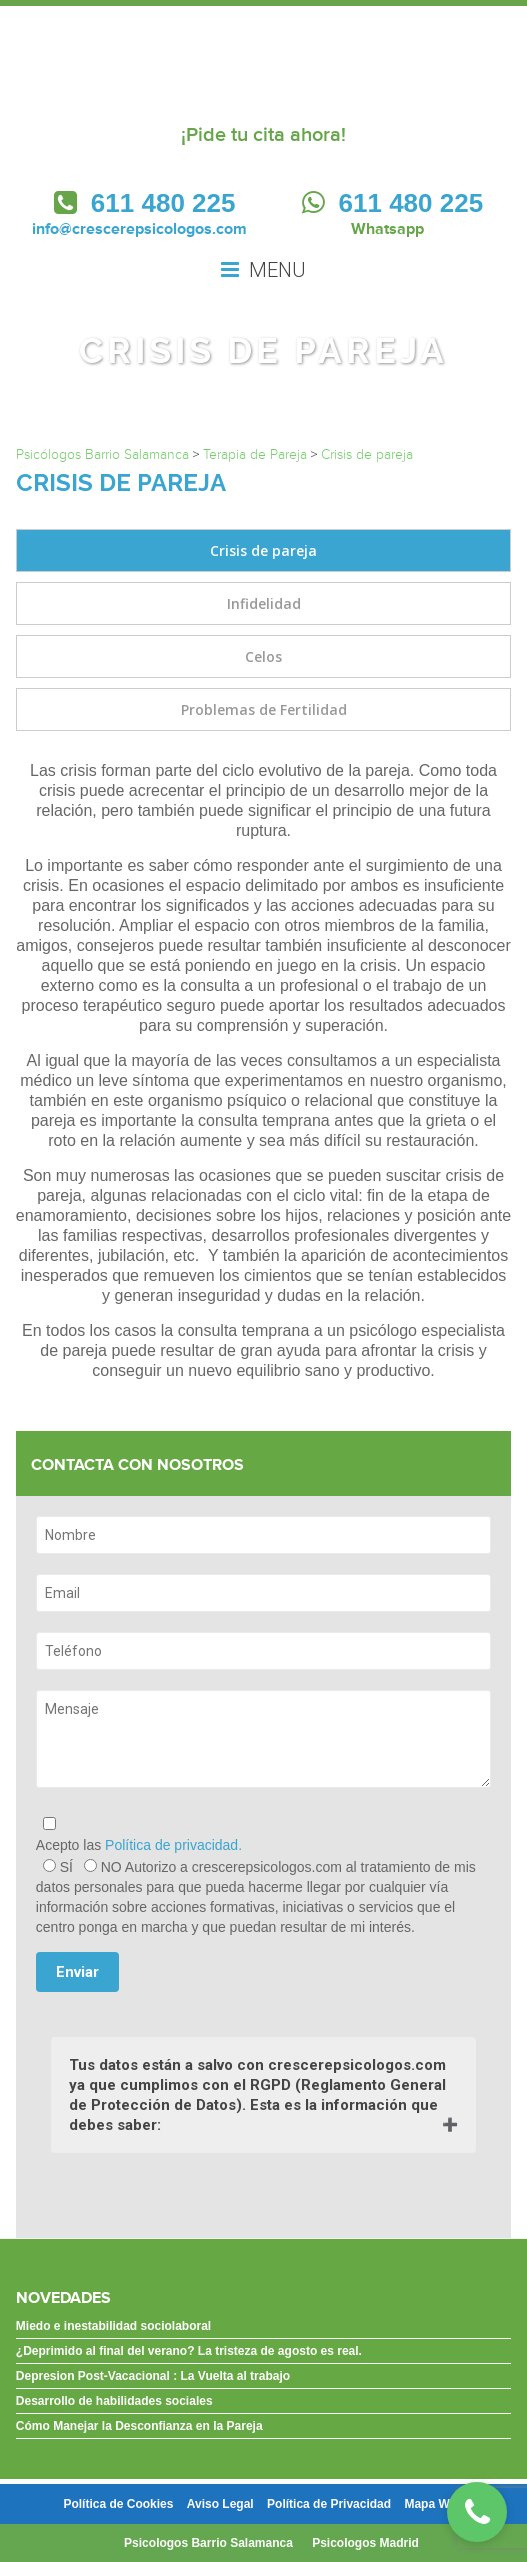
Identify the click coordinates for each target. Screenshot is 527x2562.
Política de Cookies (118, 2504)
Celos (263, 656)
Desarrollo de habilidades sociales (114, 2401)
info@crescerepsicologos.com (139, 229)
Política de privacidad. (173, 1845)
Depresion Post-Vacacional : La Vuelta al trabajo (153, 2376)
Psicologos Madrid (365, 2543)
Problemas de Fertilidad (264, 709)
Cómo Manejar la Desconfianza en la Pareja (139, 2426)
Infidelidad (264, 603)
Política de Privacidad (329, 2504)
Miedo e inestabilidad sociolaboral (113, 2326)
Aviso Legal (220, 2504)
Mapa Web (433, 2504)
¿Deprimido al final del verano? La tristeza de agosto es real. (189, 2351)
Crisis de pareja (263, 550)
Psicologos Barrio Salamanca (208, 2543)
